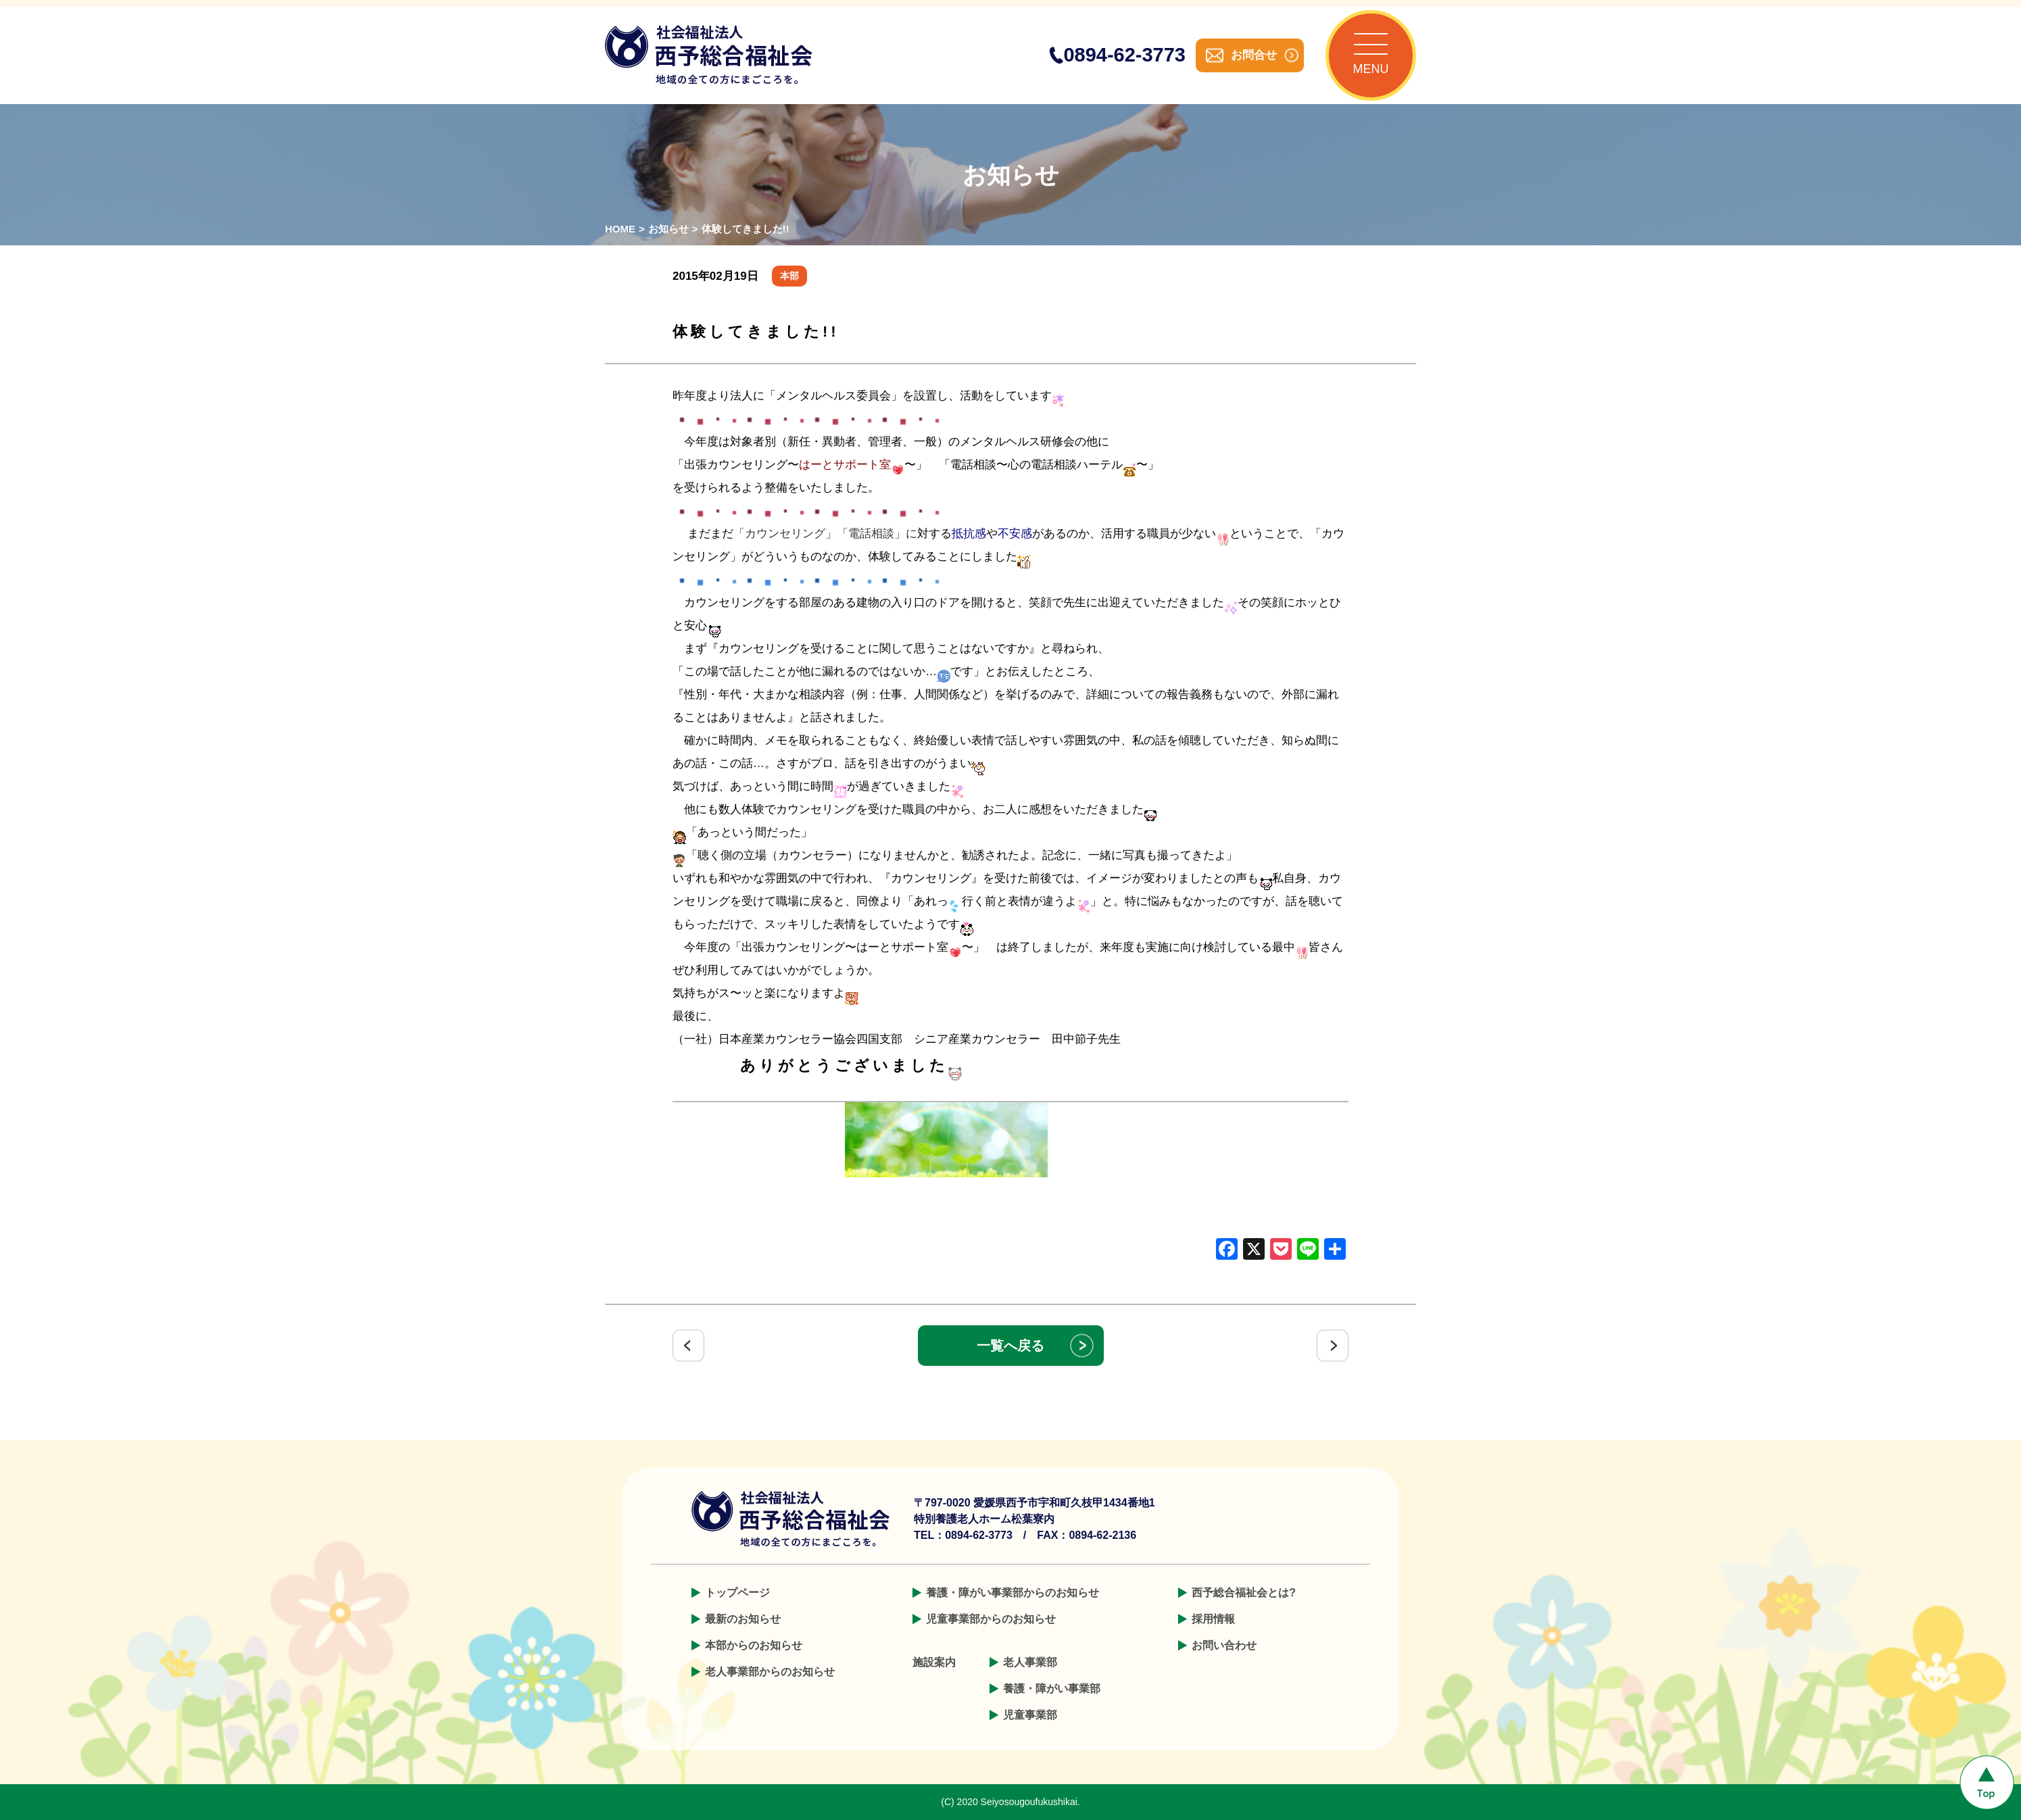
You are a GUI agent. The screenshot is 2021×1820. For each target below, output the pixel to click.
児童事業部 (1030, 1715)
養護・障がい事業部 (1051, 1688)
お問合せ (1254, 55)
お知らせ (668, 229)
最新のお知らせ (743, 1619)
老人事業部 (1030, 1662)
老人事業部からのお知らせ (770, 1671)
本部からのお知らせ (753, 1645)
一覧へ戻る (1010, 1345)
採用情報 (1213, 1619)
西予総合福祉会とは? (1244, 1592)
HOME (620, 229)
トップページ (737, 1592)
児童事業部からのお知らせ (991, 1619)
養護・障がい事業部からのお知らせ (1012, 1592)
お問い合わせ (1224, 1645)
